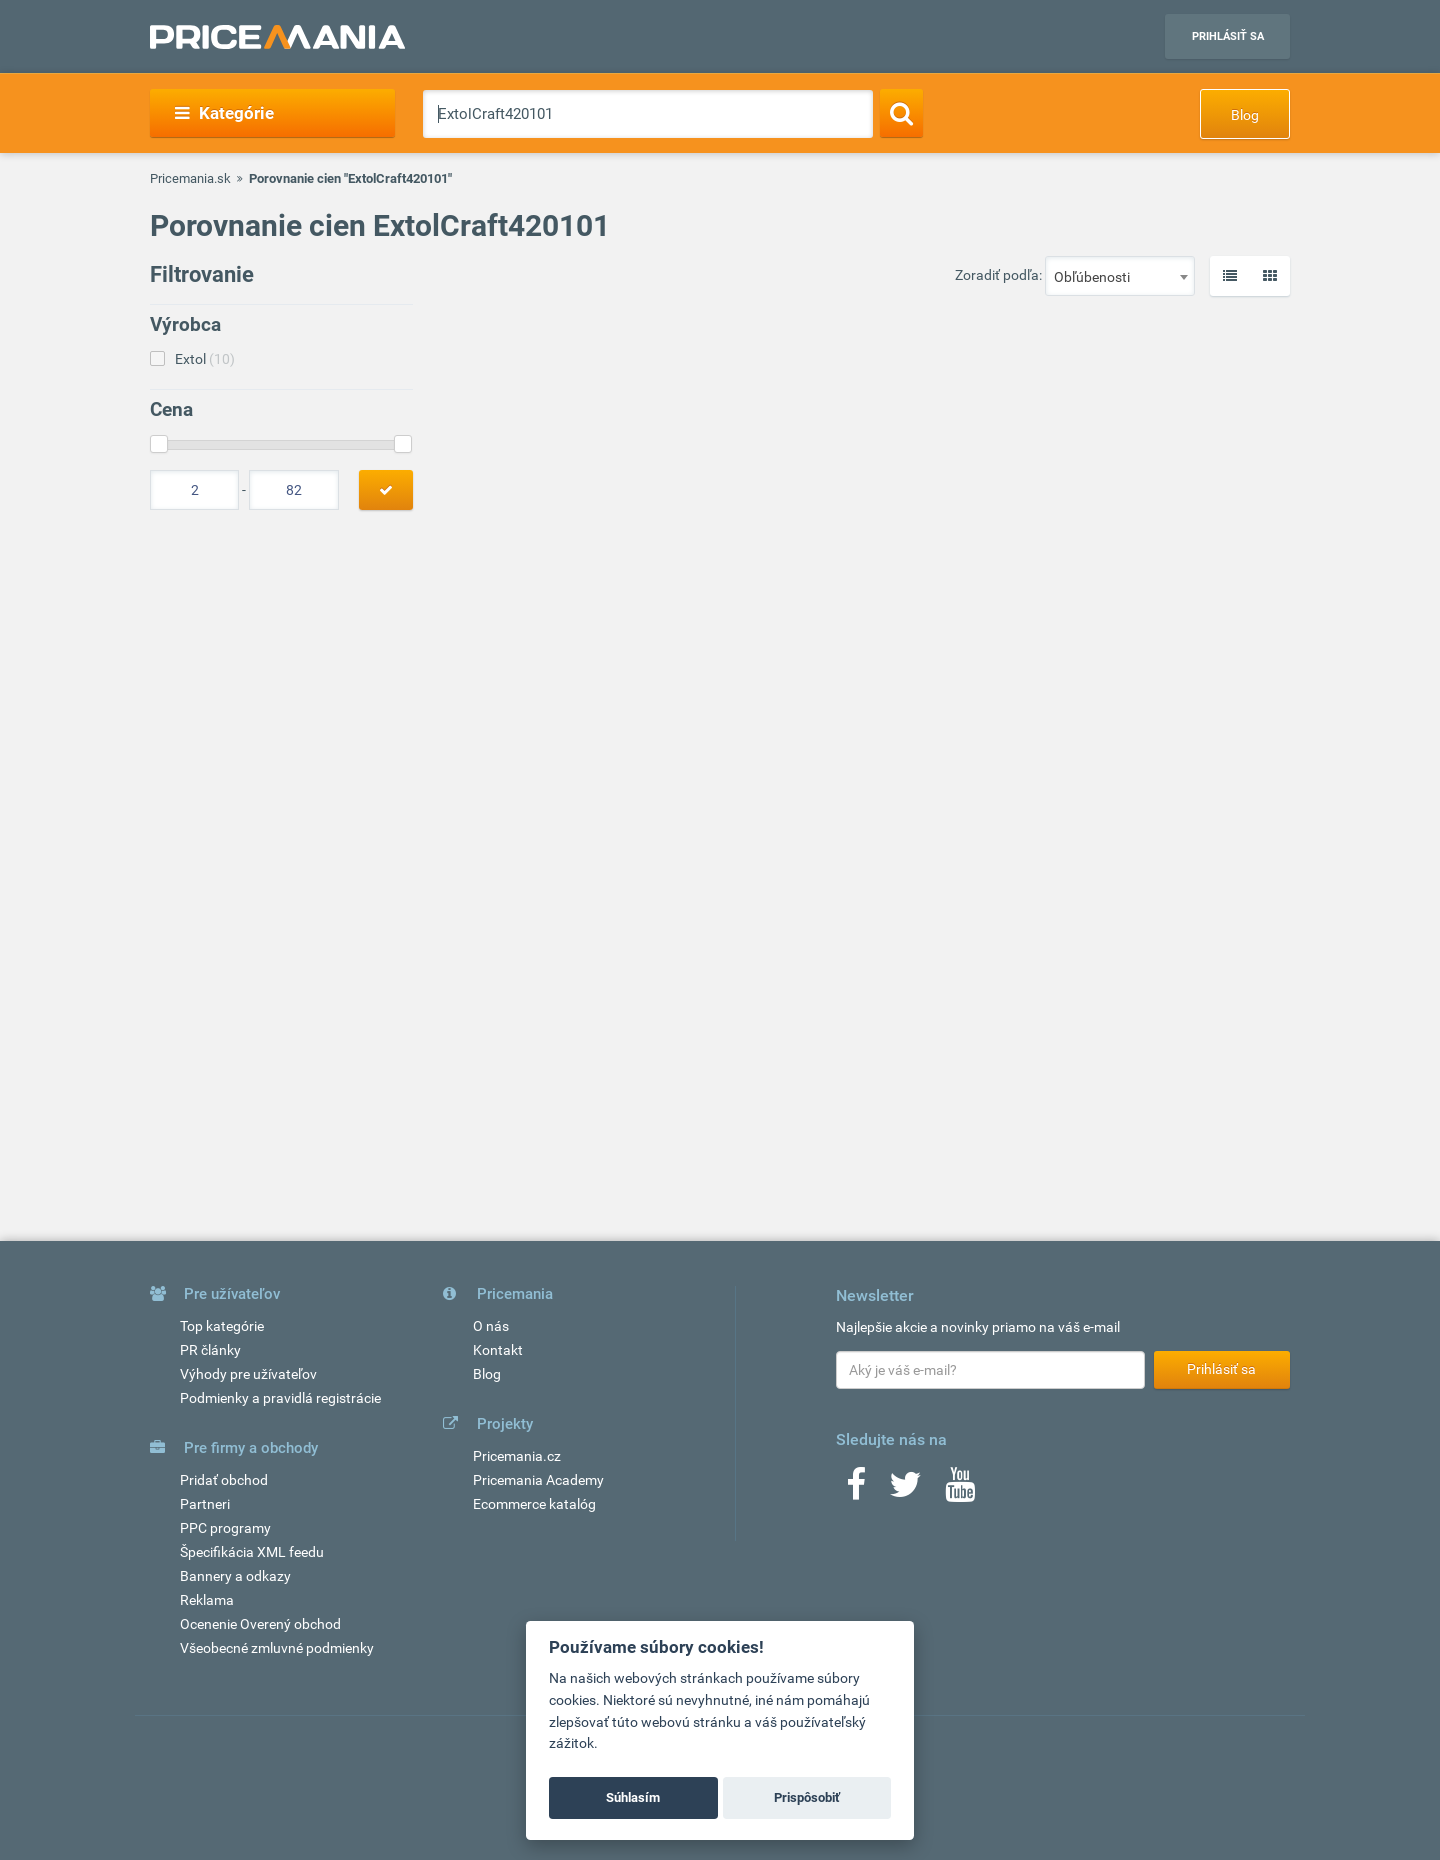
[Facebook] (856, 1491)
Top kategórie (222, 1326)
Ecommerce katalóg (534, 1504)
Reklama (207, 1600)
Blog (1245, 115)
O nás (491, 1326)
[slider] (159, 444)
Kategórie (224, 113)
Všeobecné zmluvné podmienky (277, 1648)
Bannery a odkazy (235, 1576)
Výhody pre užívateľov (248, 1374)
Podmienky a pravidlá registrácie (280, 1398)
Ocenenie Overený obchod (260, 1624)
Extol (205, 359)
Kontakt (498, 1350)
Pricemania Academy (538, 1480)
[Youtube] (960, 1491)
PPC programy (225, 1528)
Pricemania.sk (190, 178)
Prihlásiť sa (1228, 36)
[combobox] (1120, 276)
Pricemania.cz (517, 1456)
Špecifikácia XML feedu (252, 1552)
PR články (210, 1350)
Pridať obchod (224, 1480)
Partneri (205, 1504)
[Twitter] (905, 1491)
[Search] (901, 113)
